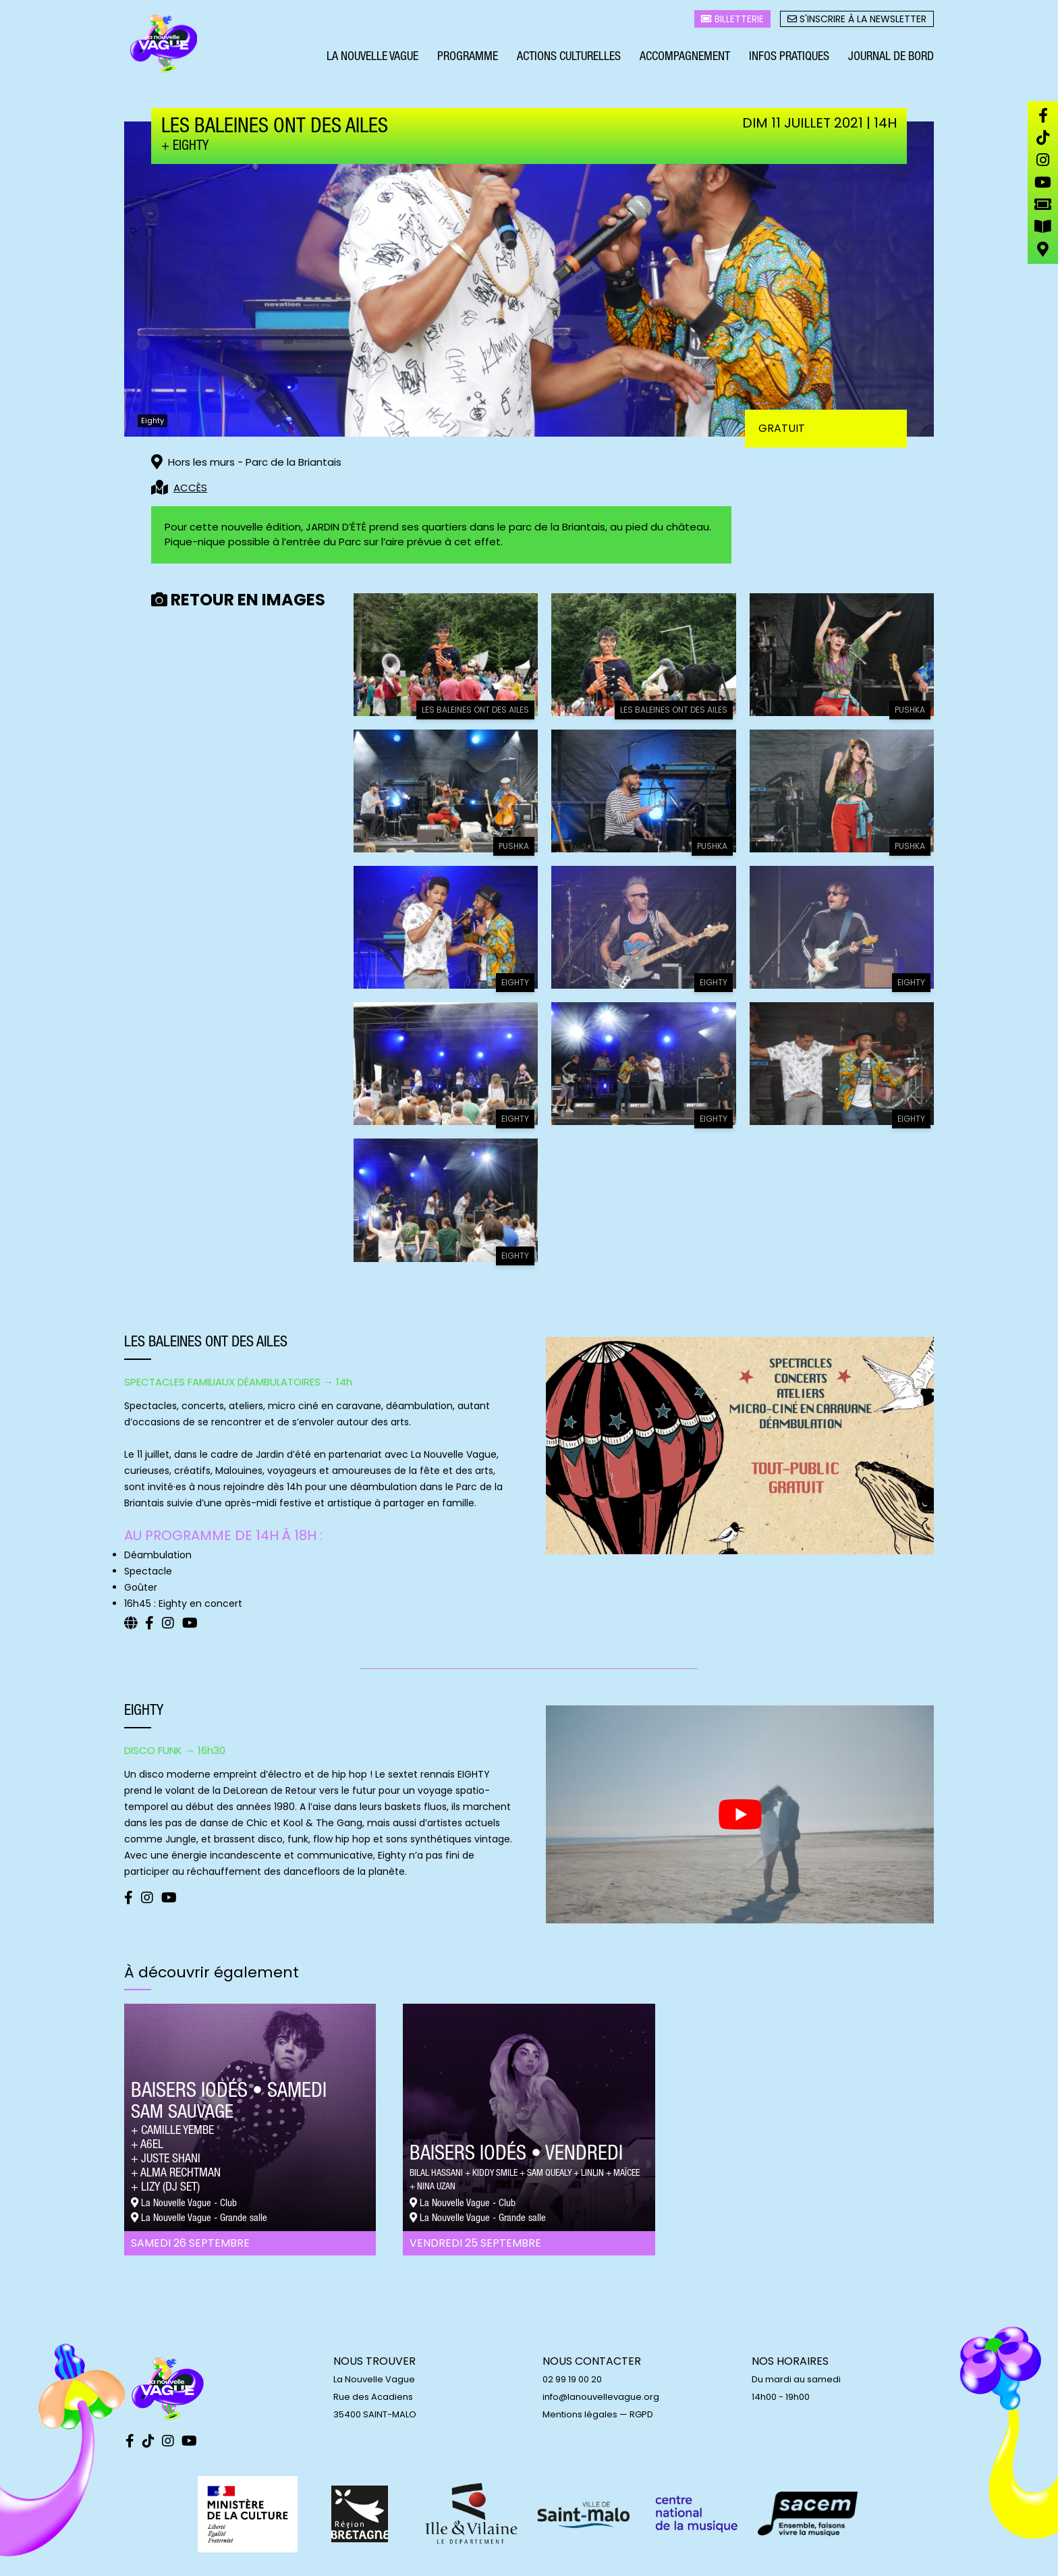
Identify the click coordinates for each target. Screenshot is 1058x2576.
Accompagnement (685, 59)
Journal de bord (891, 59)
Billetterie (732, 21)
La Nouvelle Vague (372, 59)
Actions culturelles (569, 59)
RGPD (641, 2414)
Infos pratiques (789, 59)
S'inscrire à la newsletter (856, 21)
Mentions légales (579, 2414)
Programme (467, 59)
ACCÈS (190, 488)
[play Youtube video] (740, 1814)
